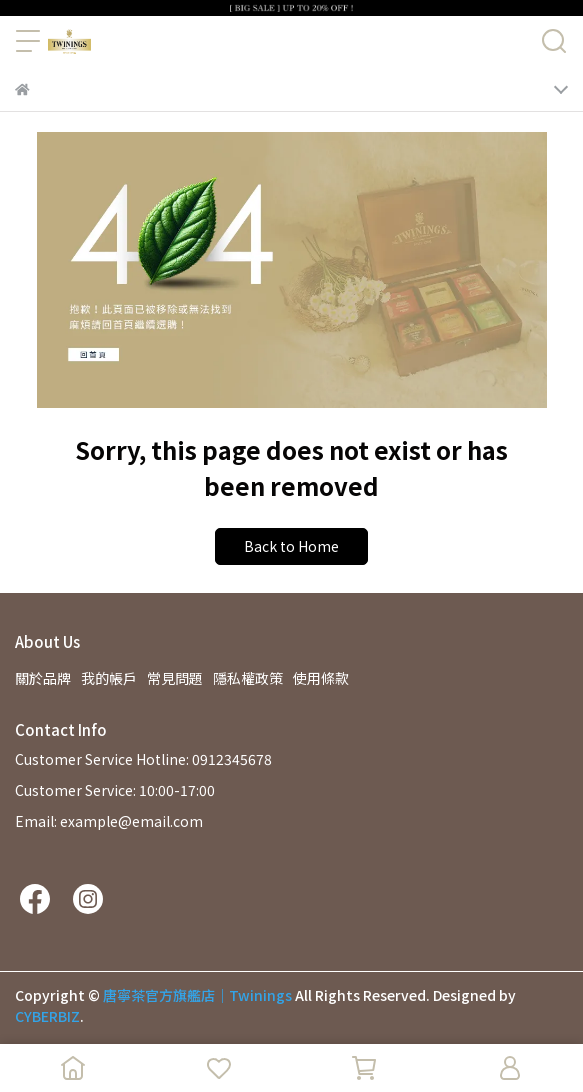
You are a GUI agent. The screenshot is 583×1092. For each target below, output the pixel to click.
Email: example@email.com (109, 821)
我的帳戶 (109, 678)
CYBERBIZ (47, 1016)
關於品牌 (43, 678)
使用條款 (321, 678)
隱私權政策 (248, 678)
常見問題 (175, 678)
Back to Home (291, 546)
